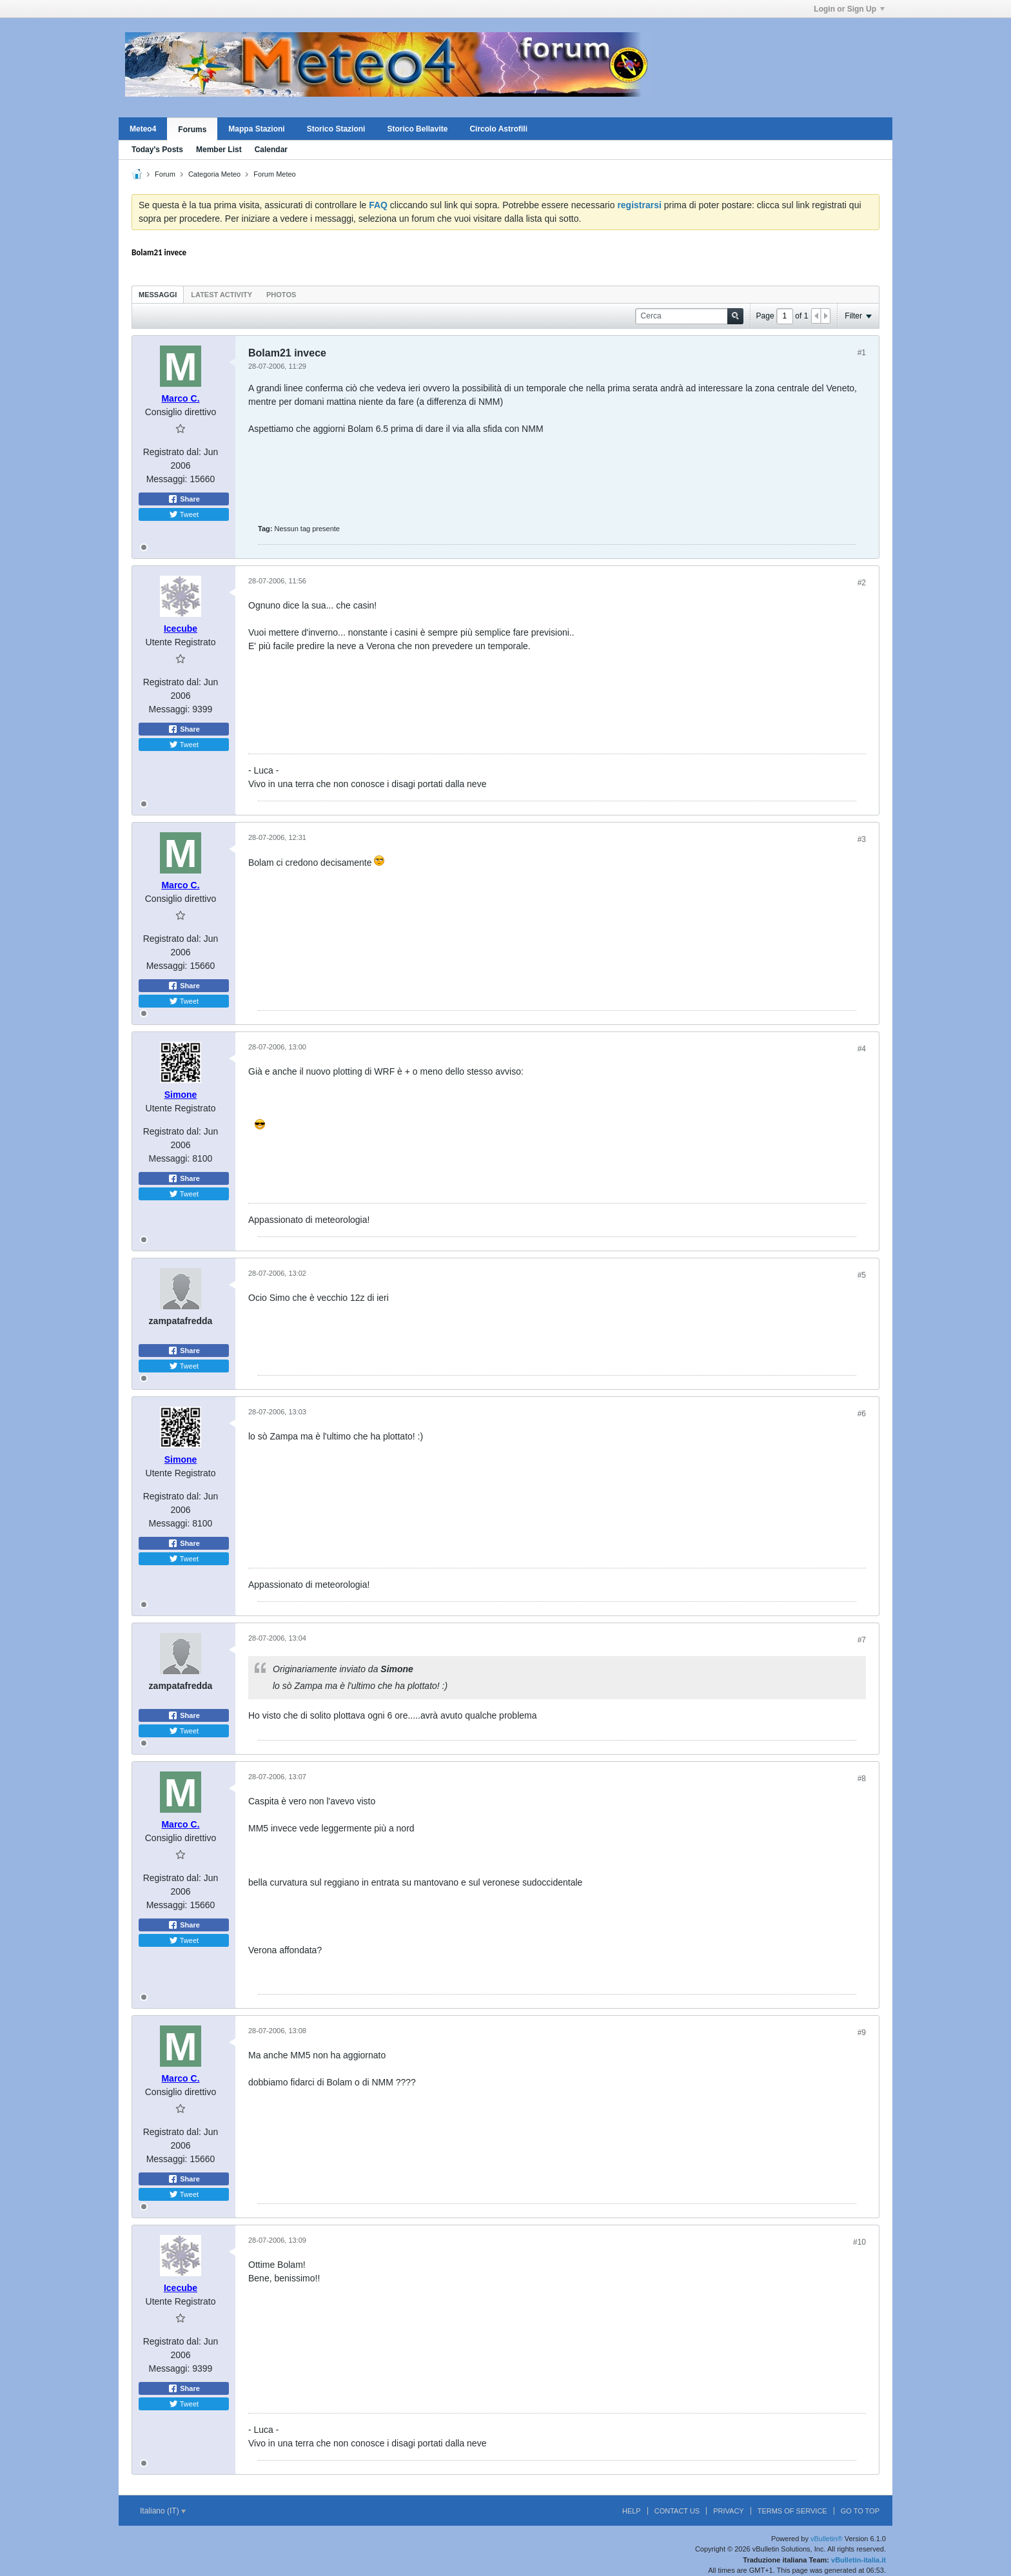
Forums (192, 129)
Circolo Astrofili (498, 128)
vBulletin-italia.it (858, 2560)
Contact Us (677, 2511)
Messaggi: (167, 479)
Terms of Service (792, 2511)
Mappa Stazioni (256, 128)
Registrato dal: (172, 452)
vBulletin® (826, 2538)
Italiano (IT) (163, 2510)
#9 (862, 2032)
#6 (862, 1413)
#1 (862, 352)
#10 (859, 2242)
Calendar (271, 149)
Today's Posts (157, 149)
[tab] (158, 294)
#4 (862, 1048)
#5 (862, 1275)
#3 (862, 839)
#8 (862, 1778)
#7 (862, 1639)
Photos (281, 294)
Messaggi (158, 294)
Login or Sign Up (849, 9)
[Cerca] (689, 316)
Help (631, 2511)
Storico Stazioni (336, 128)
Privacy (728, 2511)
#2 (862, 582)
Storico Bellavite (417, 128)
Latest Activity (221, 294)
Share (184, 499)
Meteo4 (143, 128)
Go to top (860, 2511)
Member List (219, 149)
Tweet (184, 514)
